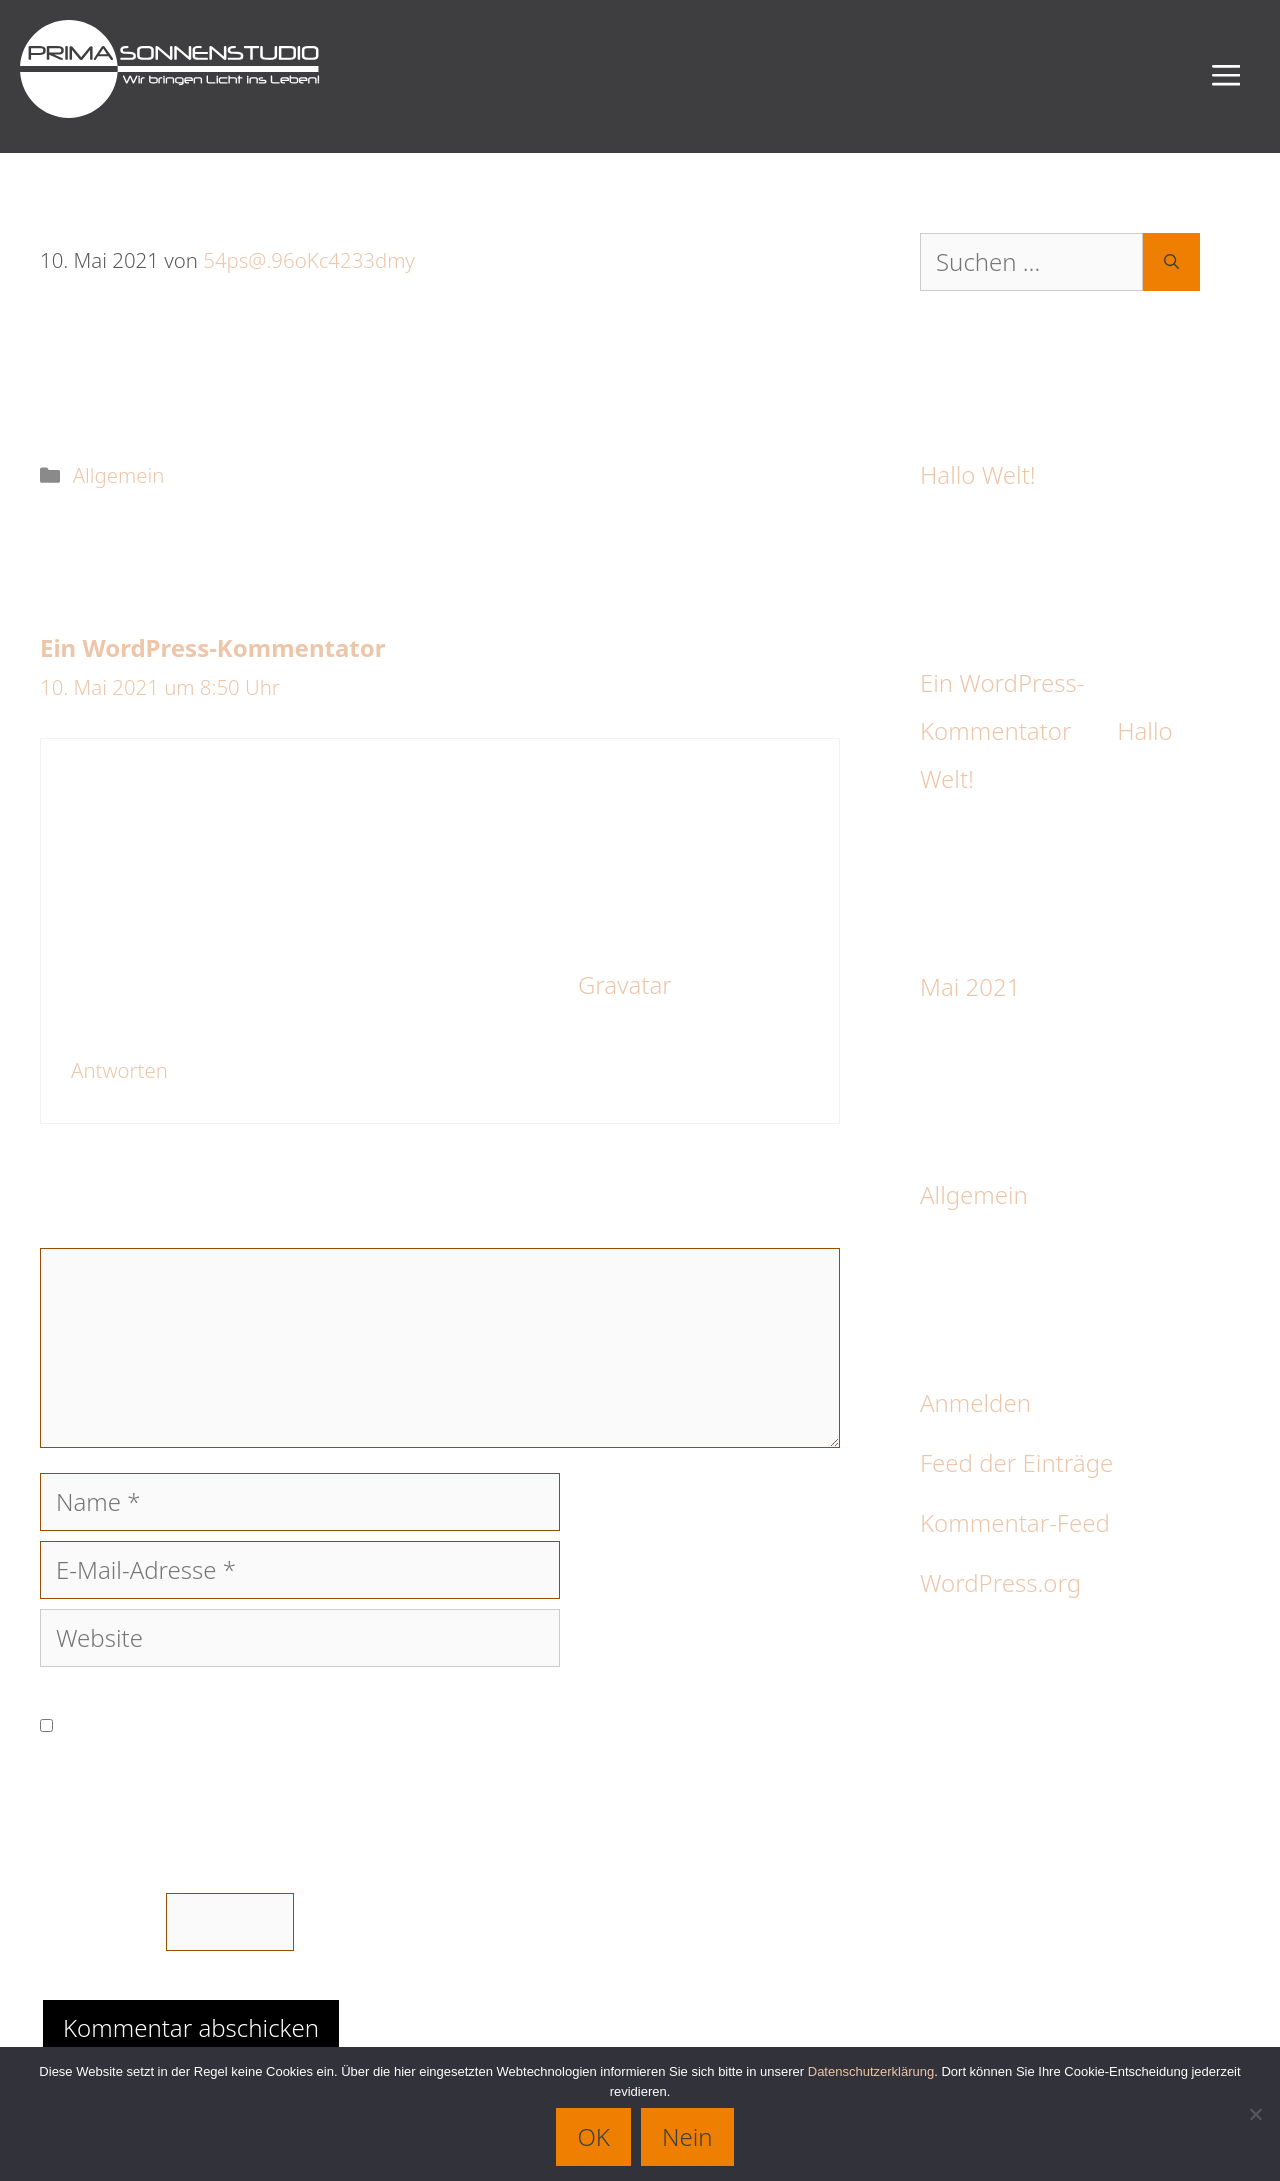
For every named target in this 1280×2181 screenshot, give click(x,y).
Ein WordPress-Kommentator (212, 647)
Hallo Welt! (978, 474)
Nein (687, 2136)
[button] (1226, 76)
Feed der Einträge (1016, 1462)
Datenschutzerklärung (871, 2071)
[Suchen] (1171, 262)
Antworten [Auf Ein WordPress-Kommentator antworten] (119, 1070)
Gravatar (623, 984)
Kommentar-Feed (1015, 1522)
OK (593, 2136)
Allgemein (119, 475)
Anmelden (975, 1402)
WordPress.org (1000, 1582)
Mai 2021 (970, 986)
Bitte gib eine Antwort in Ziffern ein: (232, 1832)
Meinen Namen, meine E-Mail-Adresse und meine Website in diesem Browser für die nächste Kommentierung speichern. (435, 1724)
